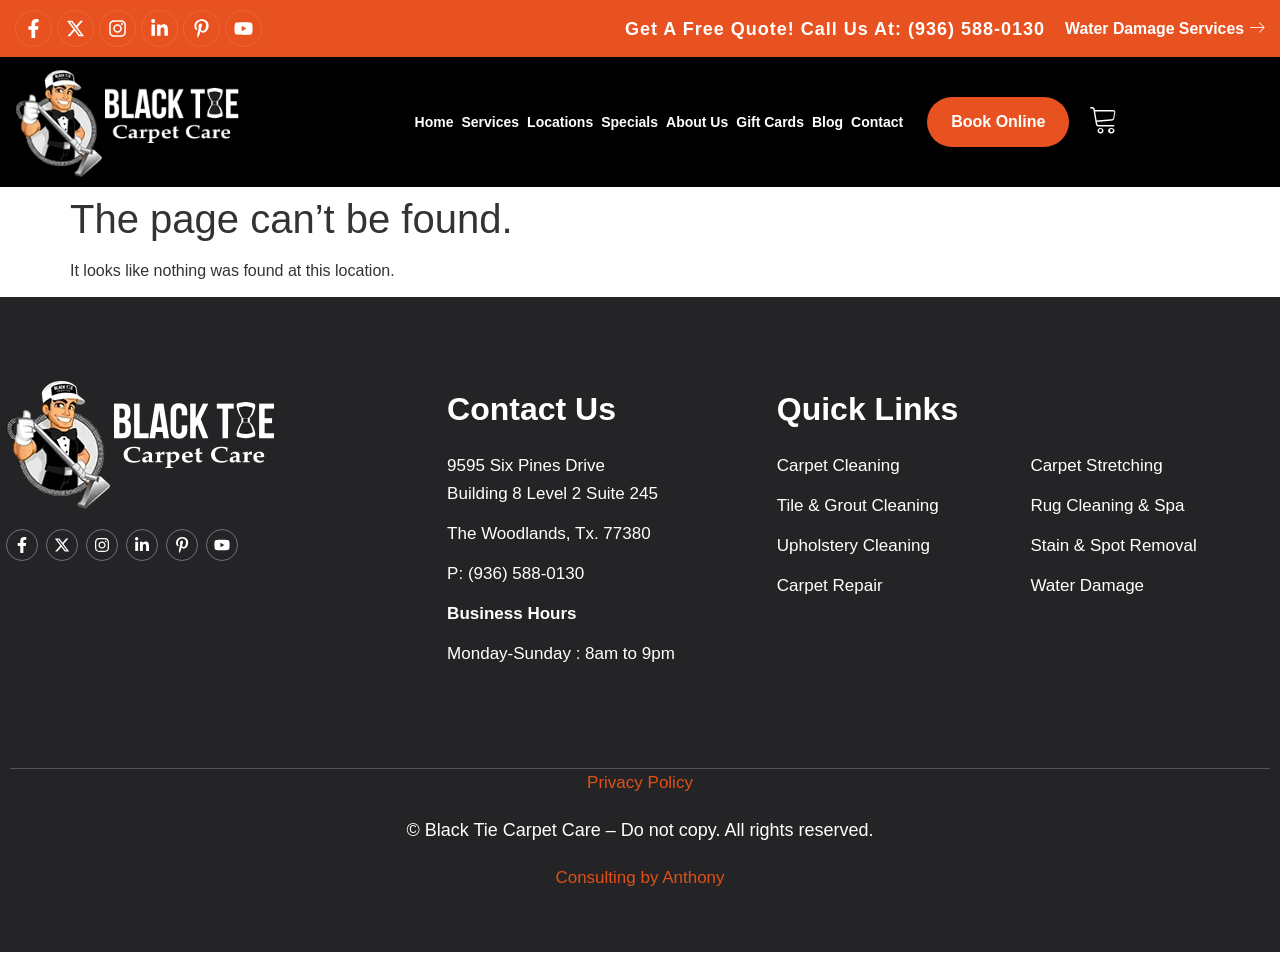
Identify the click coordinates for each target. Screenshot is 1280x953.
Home (434, 123)
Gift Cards (770, 123)
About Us (697, 123)
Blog (827, 123)
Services (490, 123)
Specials (629, 123)
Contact (877, 123)
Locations (560, 123)
